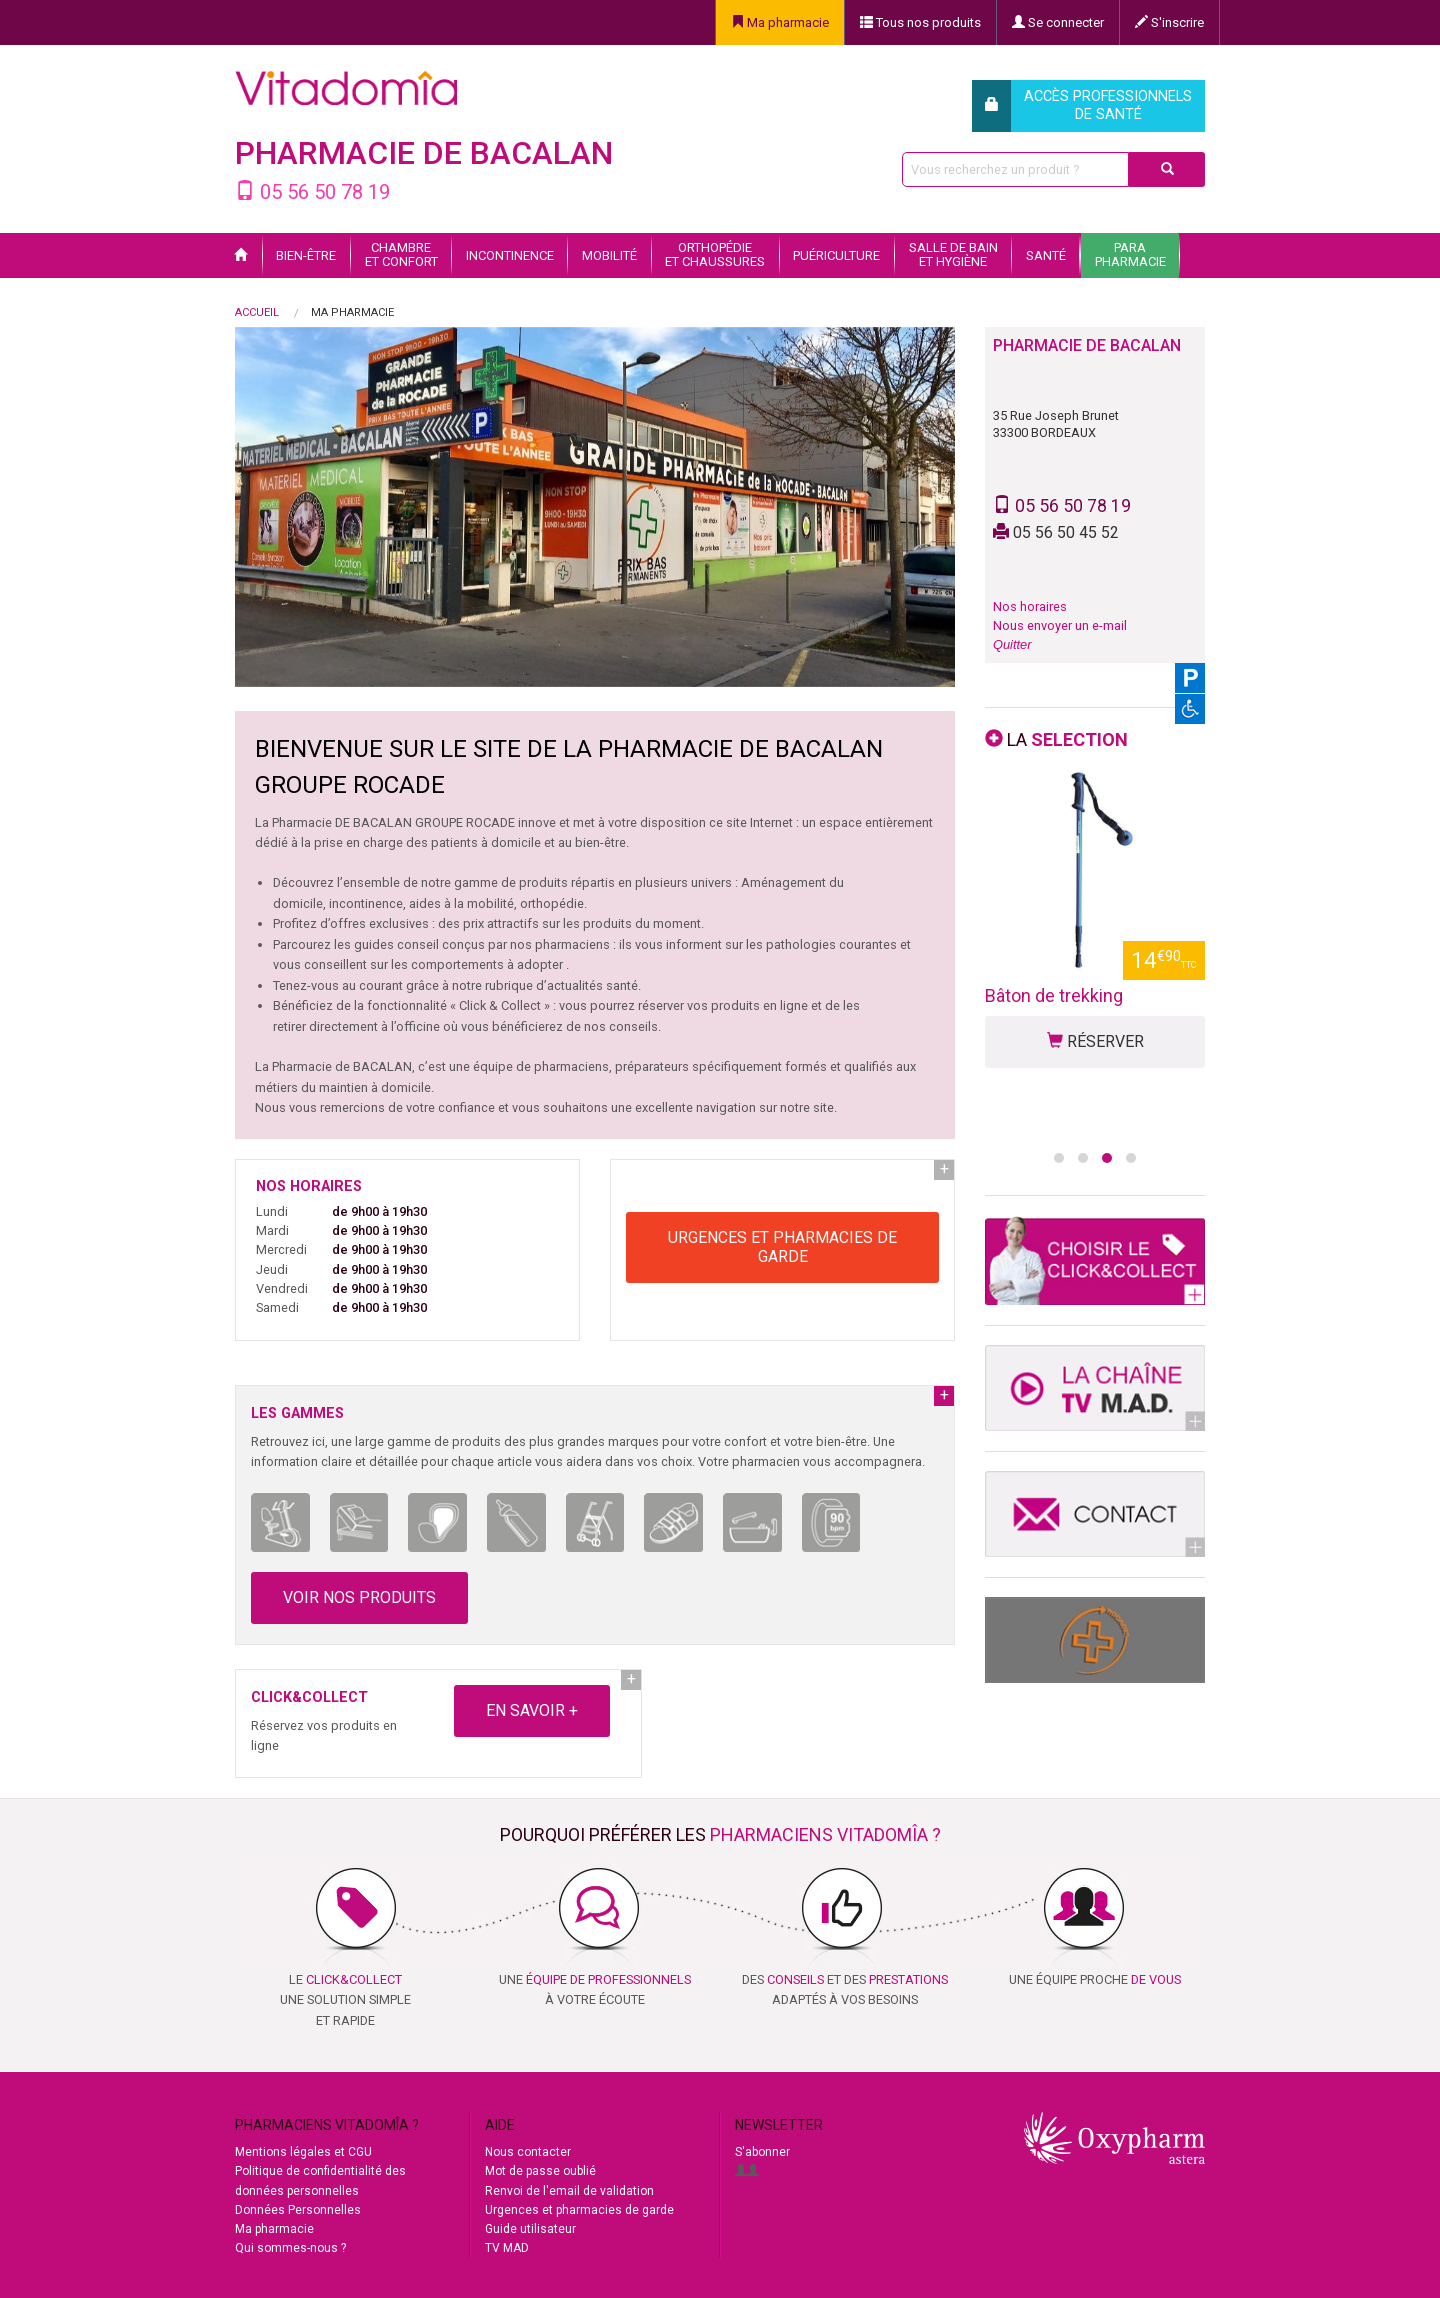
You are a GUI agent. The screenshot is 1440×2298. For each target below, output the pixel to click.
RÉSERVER (1095, 1091)
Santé (1046, 255)
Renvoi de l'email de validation (569, 2191)
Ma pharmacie (780, 22)
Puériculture (836, 255)
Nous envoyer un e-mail (1060, 625)
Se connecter (1058, 22)
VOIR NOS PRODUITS (359, 1597)
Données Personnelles (298, 2210)
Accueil (257, 312)
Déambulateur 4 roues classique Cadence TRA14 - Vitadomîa (1094, 1020)
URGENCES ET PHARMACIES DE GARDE (782, 1247)
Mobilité (609, 255)
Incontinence (510, 255)
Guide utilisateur (530, 2229)
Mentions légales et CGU (303, 2152)
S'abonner (762, 2152)
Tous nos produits (920, 22)
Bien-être (306, 255)
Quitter (1012, 644)
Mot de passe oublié (540, 2171)
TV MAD (507, 2248)
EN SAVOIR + (532, 1710)
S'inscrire (1169, 22)
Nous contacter (528, 2152)
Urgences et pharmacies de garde (579, 2210)
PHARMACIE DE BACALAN (424, 153)
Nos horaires (1030, 606)
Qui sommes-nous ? (290, 2248)
